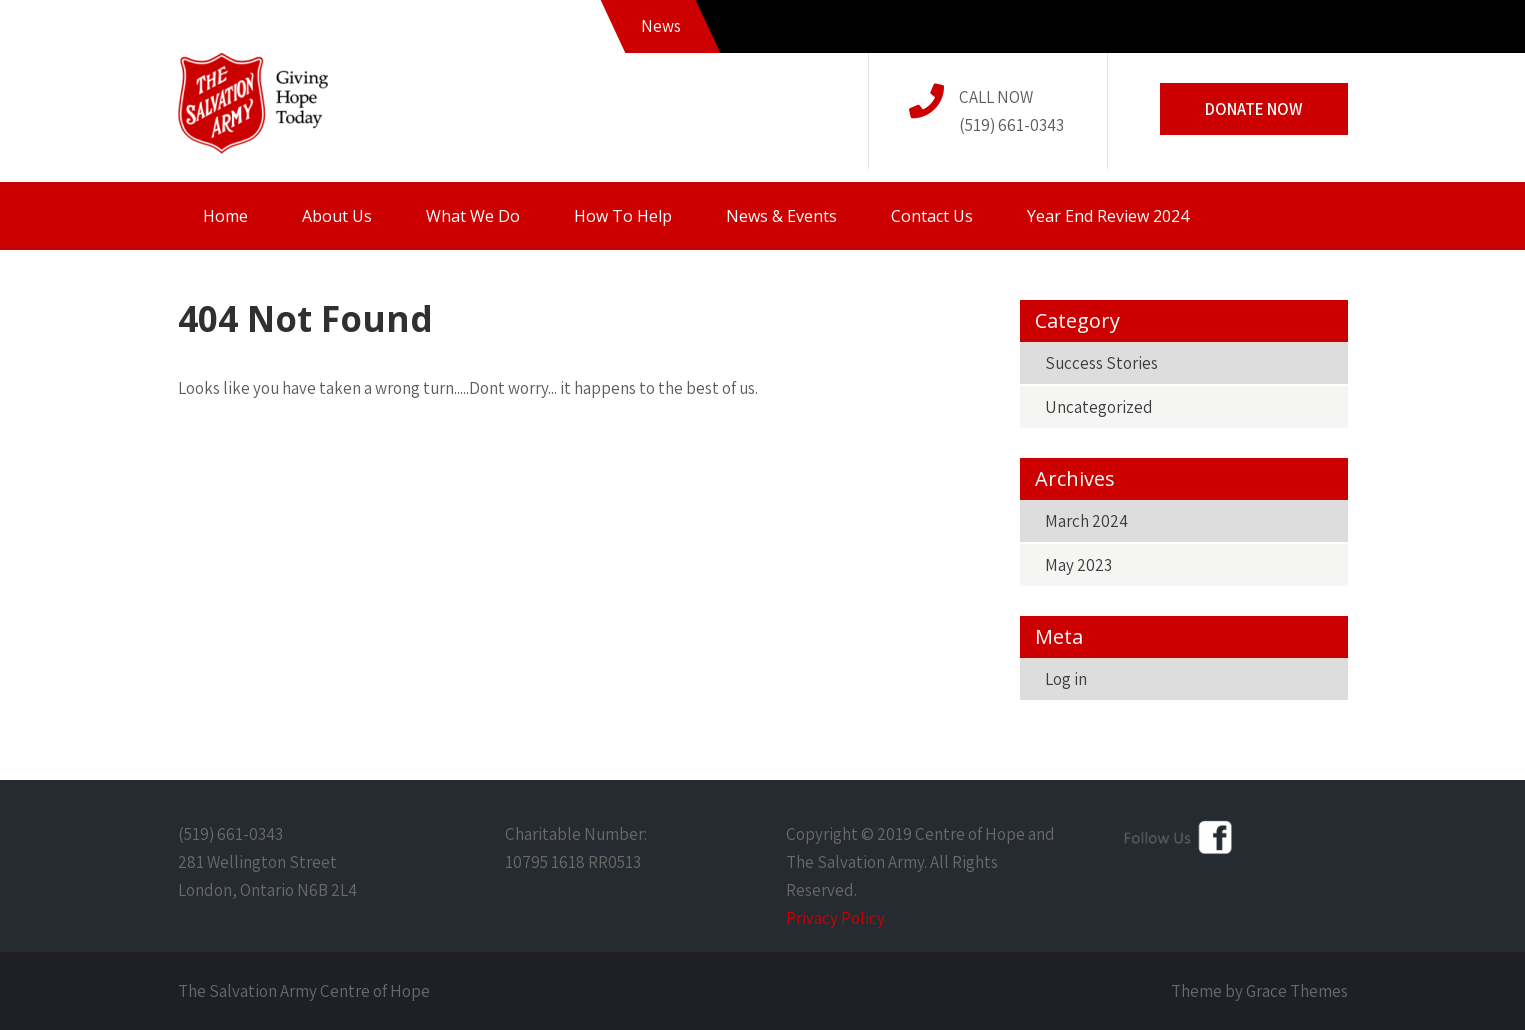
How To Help (623, 216)
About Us (337, 216)
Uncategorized (1099, 407)
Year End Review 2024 (1108, 216)
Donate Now (1254, 109)
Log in (1066, 679)
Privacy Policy (835, 918)
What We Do (473, 216)
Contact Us (932, 216)
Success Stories (1101, 363)
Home (225, 216)
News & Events (781, 216)
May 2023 (1078, 565)
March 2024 (1086, 521)
